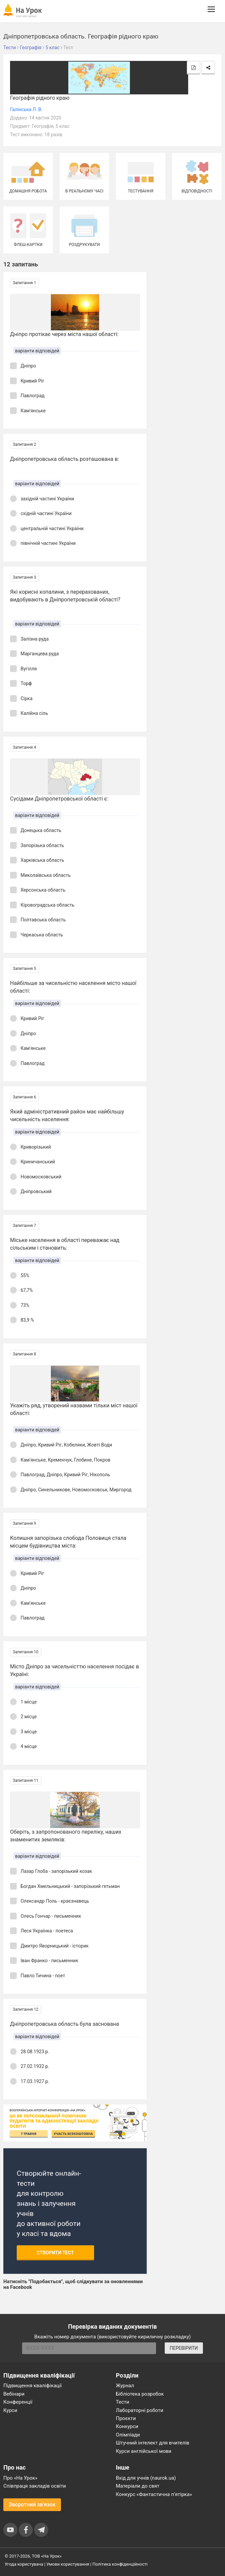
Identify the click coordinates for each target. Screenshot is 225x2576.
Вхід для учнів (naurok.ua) (146, 2478)
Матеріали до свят (137, 2486)
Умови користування (68, 2564)
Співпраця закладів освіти (34, 2486)
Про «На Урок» (20, 2478)
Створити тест (55, 2252)
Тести (122, 2402)
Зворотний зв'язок (32, 2504)
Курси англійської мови (143, 2451)
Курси (10, 2410)
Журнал (125, 2386)
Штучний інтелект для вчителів (152, 2443)
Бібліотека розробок (140, 2394)
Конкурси (127, 2426)
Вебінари (13, 2394)
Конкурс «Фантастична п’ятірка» (154, 2494)
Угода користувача (24, 2564)
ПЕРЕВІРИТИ (184, 2348)
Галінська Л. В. (26, 109)
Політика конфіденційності (119, 2564)
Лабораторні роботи (139, 2410)
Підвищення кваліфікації (32, 2386)
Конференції (17, 2402)
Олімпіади (128, 2435)
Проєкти (126, 2418)
